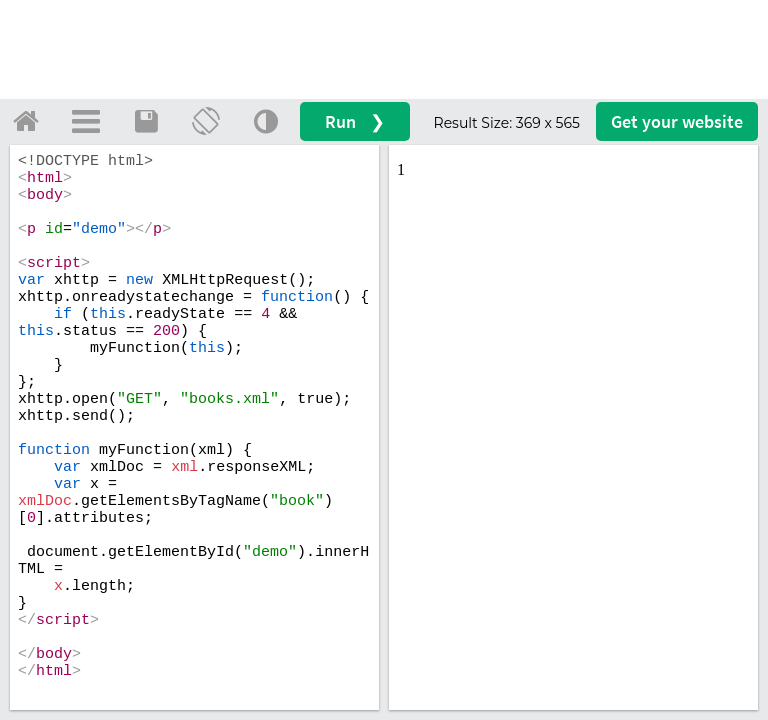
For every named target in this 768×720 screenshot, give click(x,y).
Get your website (677, 121)
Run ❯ (355, 121)
